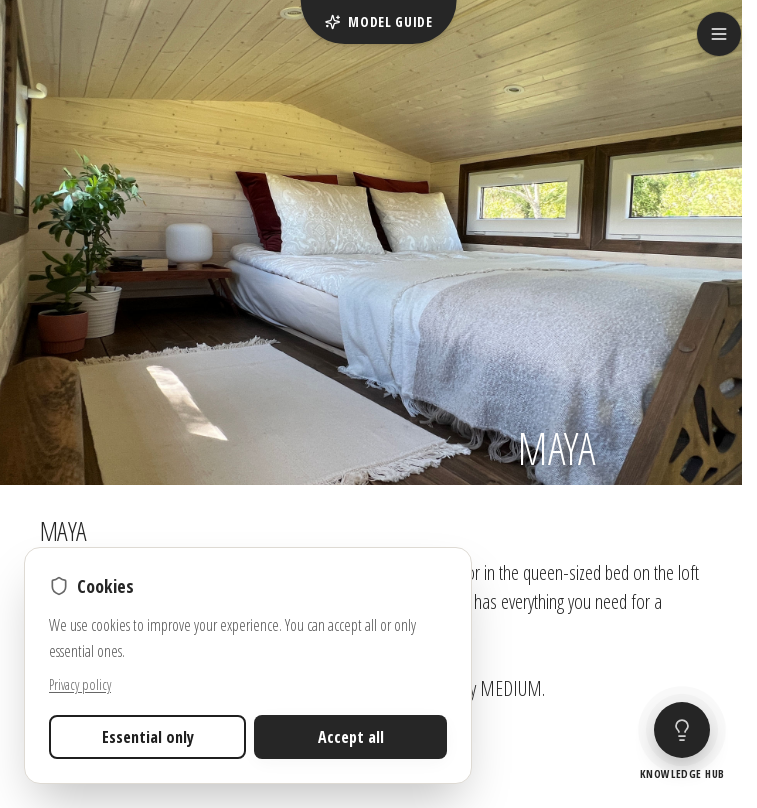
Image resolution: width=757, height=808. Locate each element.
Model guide (378, 21)
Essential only (148, 737)
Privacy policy (80, 684)
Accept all (351, 737)
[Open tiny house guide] (682, 743)
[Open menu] (719, 34)
